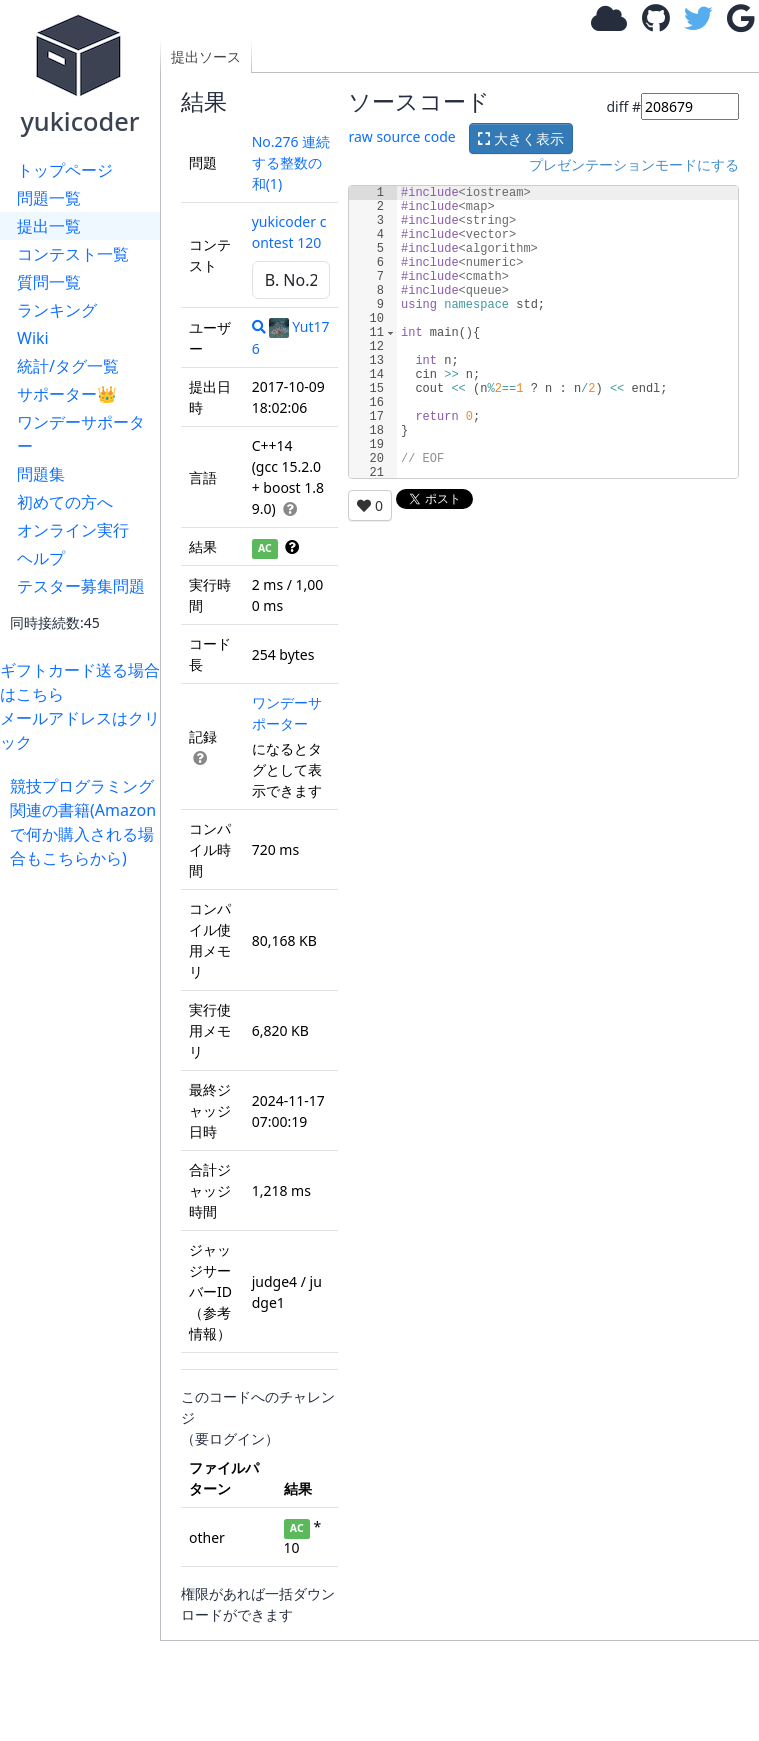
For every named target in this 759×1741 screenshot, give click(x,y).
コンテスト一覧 (73, 254)
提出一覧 (49, 226)
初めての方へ (65, 502)
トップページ (65, 170)
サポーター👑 (67, 394)
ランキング (57, 310)
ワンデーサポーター (81, 434)
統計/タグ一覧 (68, 366)
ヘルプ (41, 558)
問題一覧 (49, 198)
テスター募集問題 (81, 586)
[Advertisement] (85, 1170)
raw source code (401, 136)
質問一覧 (49, 282)
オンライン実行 (73, 530)
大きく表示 (521, 138)
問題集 (41, 474)
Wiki (33, 338)
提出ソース (206, 56)
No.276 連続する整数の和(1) (291, 162)
